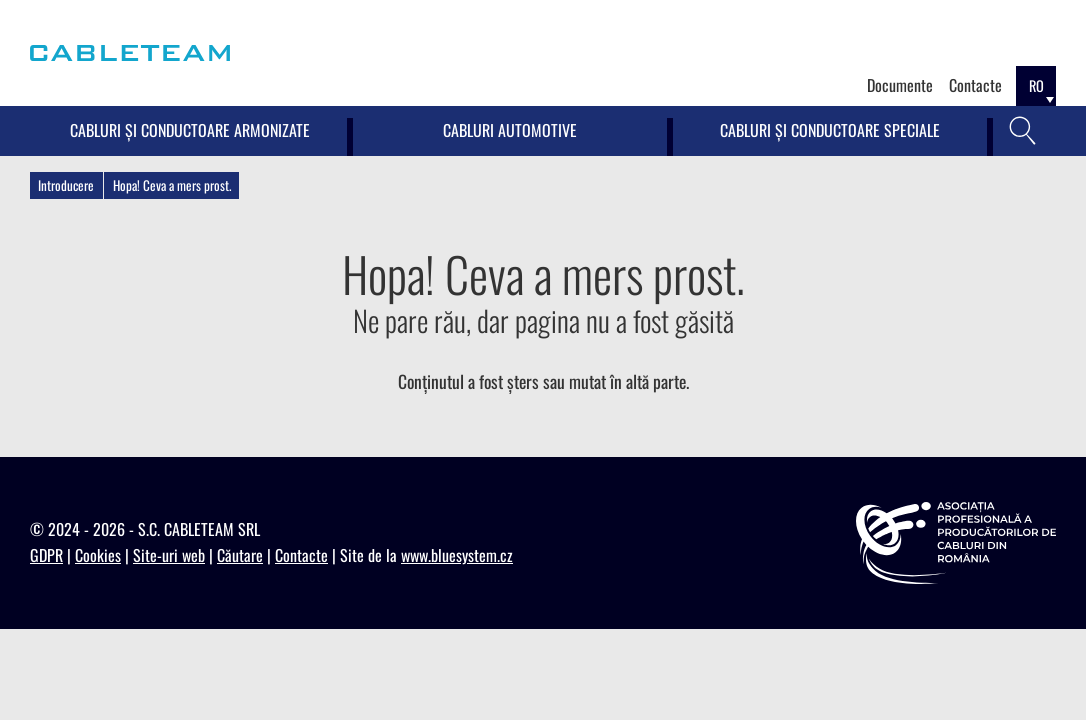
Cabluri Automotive (510, 130)
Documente (900, 85)
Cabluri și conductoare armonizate (190, 130)
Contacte (975, 85)
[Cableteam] (130, 53)
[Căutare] (1023, 131)
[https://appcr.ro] (956, 543)
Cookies (98, 555)
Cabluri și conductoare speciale (830, 130)
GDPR (46, 555)
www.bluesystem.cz (457, 555)
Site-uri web (169, 555)
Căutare (240, 555)
